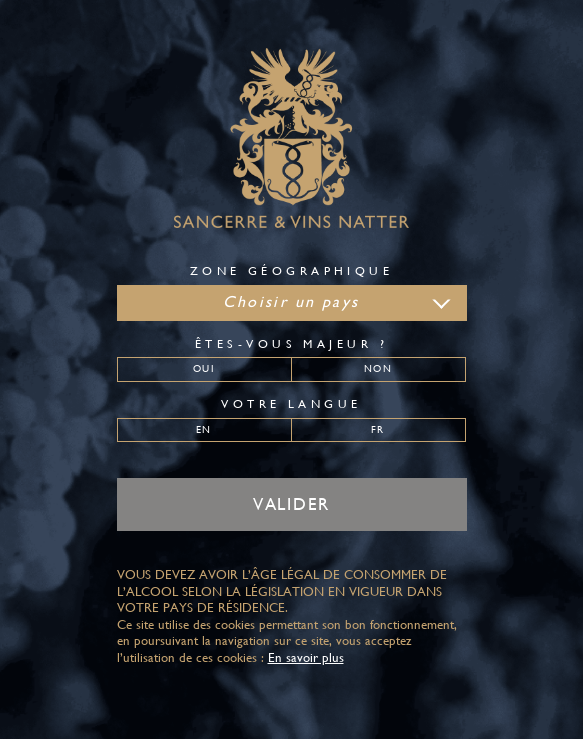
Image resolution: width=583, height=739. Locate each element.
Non (377, 368)
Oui (203, 368)
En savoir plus (306, 657)
